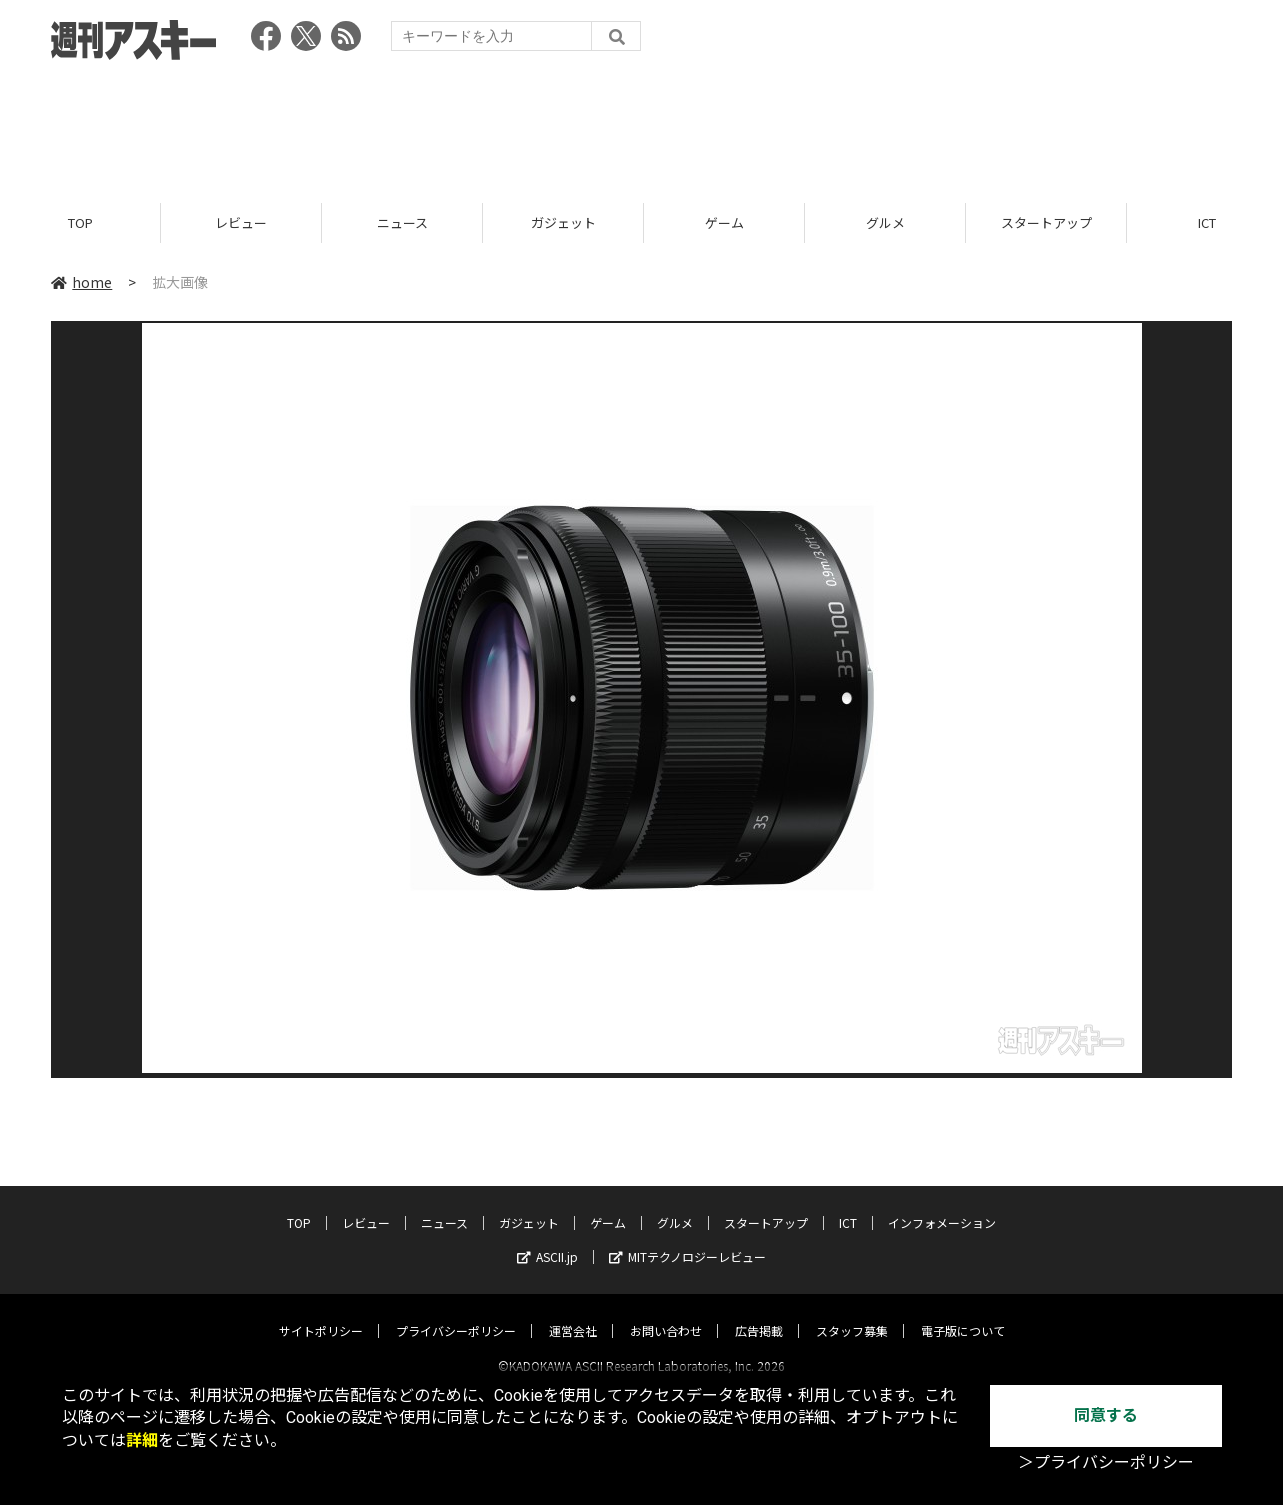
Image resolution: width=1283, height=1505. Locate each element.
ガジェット (563, 222)
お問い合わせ (666, 1312)
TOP (80, 222)
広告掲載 (759, 1312)
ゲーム (724, 222)
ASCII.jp (547, 1238)
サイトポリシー (321, 1312)
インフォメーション (942, 1204)
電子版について (963, 1312)
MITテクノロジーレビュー (687, 1238)
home (81, 282)
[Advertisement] (642, 125)
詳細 (142, 1440)
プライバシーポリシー (456, 1312)
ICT (848, 1204)
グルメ (885, 222)
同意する (1106, 1415)
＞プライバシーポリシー (1106, 1462)
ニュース (402, 222)
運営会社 (573, 1312)
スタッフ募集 (852, 1312)
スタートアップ (1046, 222)
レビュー (241, 222)
